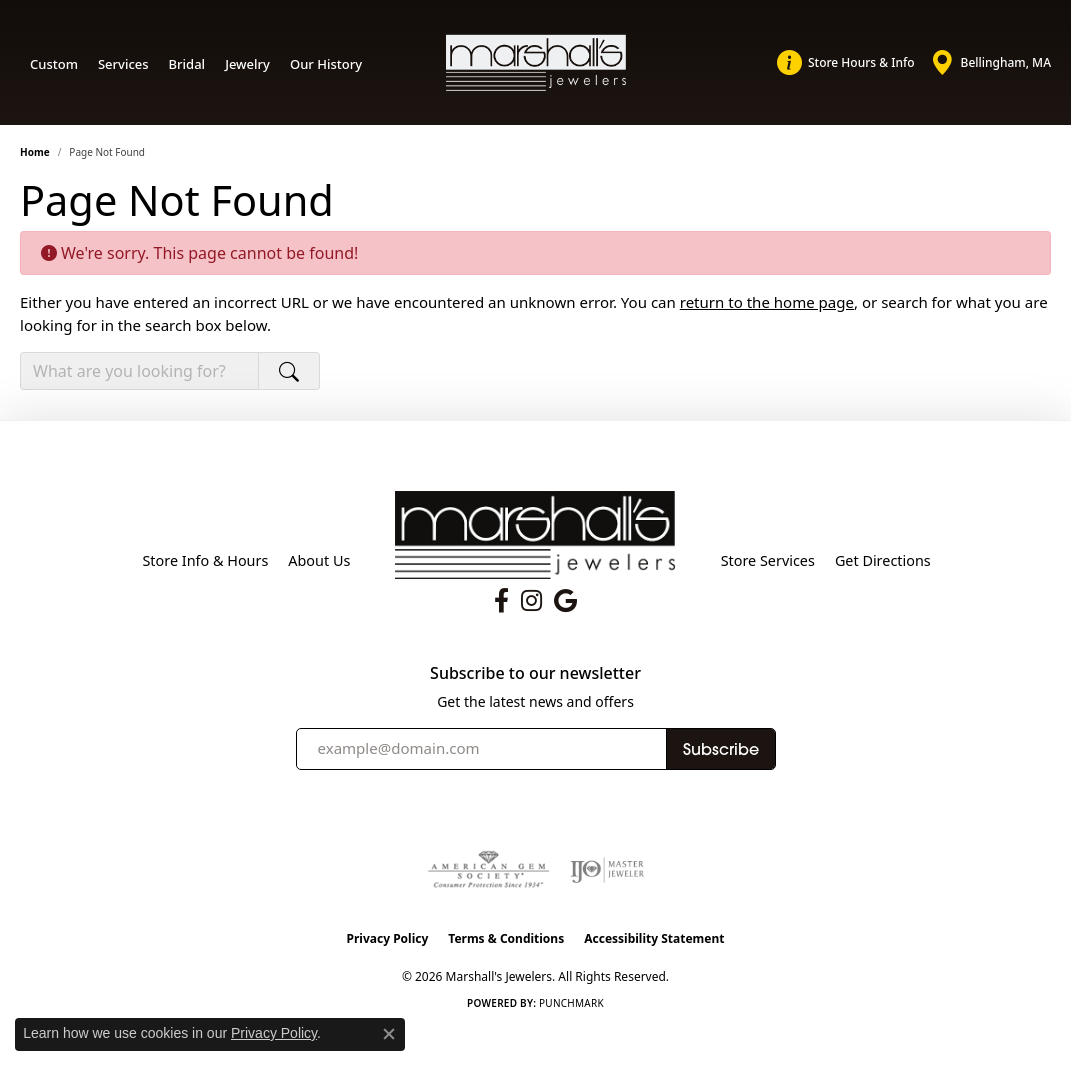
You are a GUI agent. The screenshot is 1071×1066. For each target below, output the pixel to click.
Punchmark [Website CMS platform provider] (571, 1003)
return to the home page (767, 302)
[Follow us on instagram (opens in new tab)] (531, 601)
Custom (54, 64)
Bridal (187, 64)
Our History (326, 64)
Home (35, 152)
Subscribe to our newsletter (535, 673)
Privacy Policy (388, 938)
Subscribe (721, 749)
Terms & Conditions (506, 938)
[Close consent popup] (389, 1034)
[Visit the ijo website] (607, 870)
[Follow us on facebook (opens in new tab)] (501, 601)
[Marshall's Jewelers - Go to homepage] (535, 533)
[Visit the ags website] (488, 870)
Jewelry (247, 64)
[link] (846, 63)
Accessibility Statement (654, 938)
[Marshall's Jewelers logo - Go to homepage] (536, 62)
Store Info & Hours (205, 560)
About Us (319, 560)
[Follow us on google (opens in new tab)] (565, 601)
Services (123, 64)
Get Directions (883, 560)
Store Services (768, 560)
